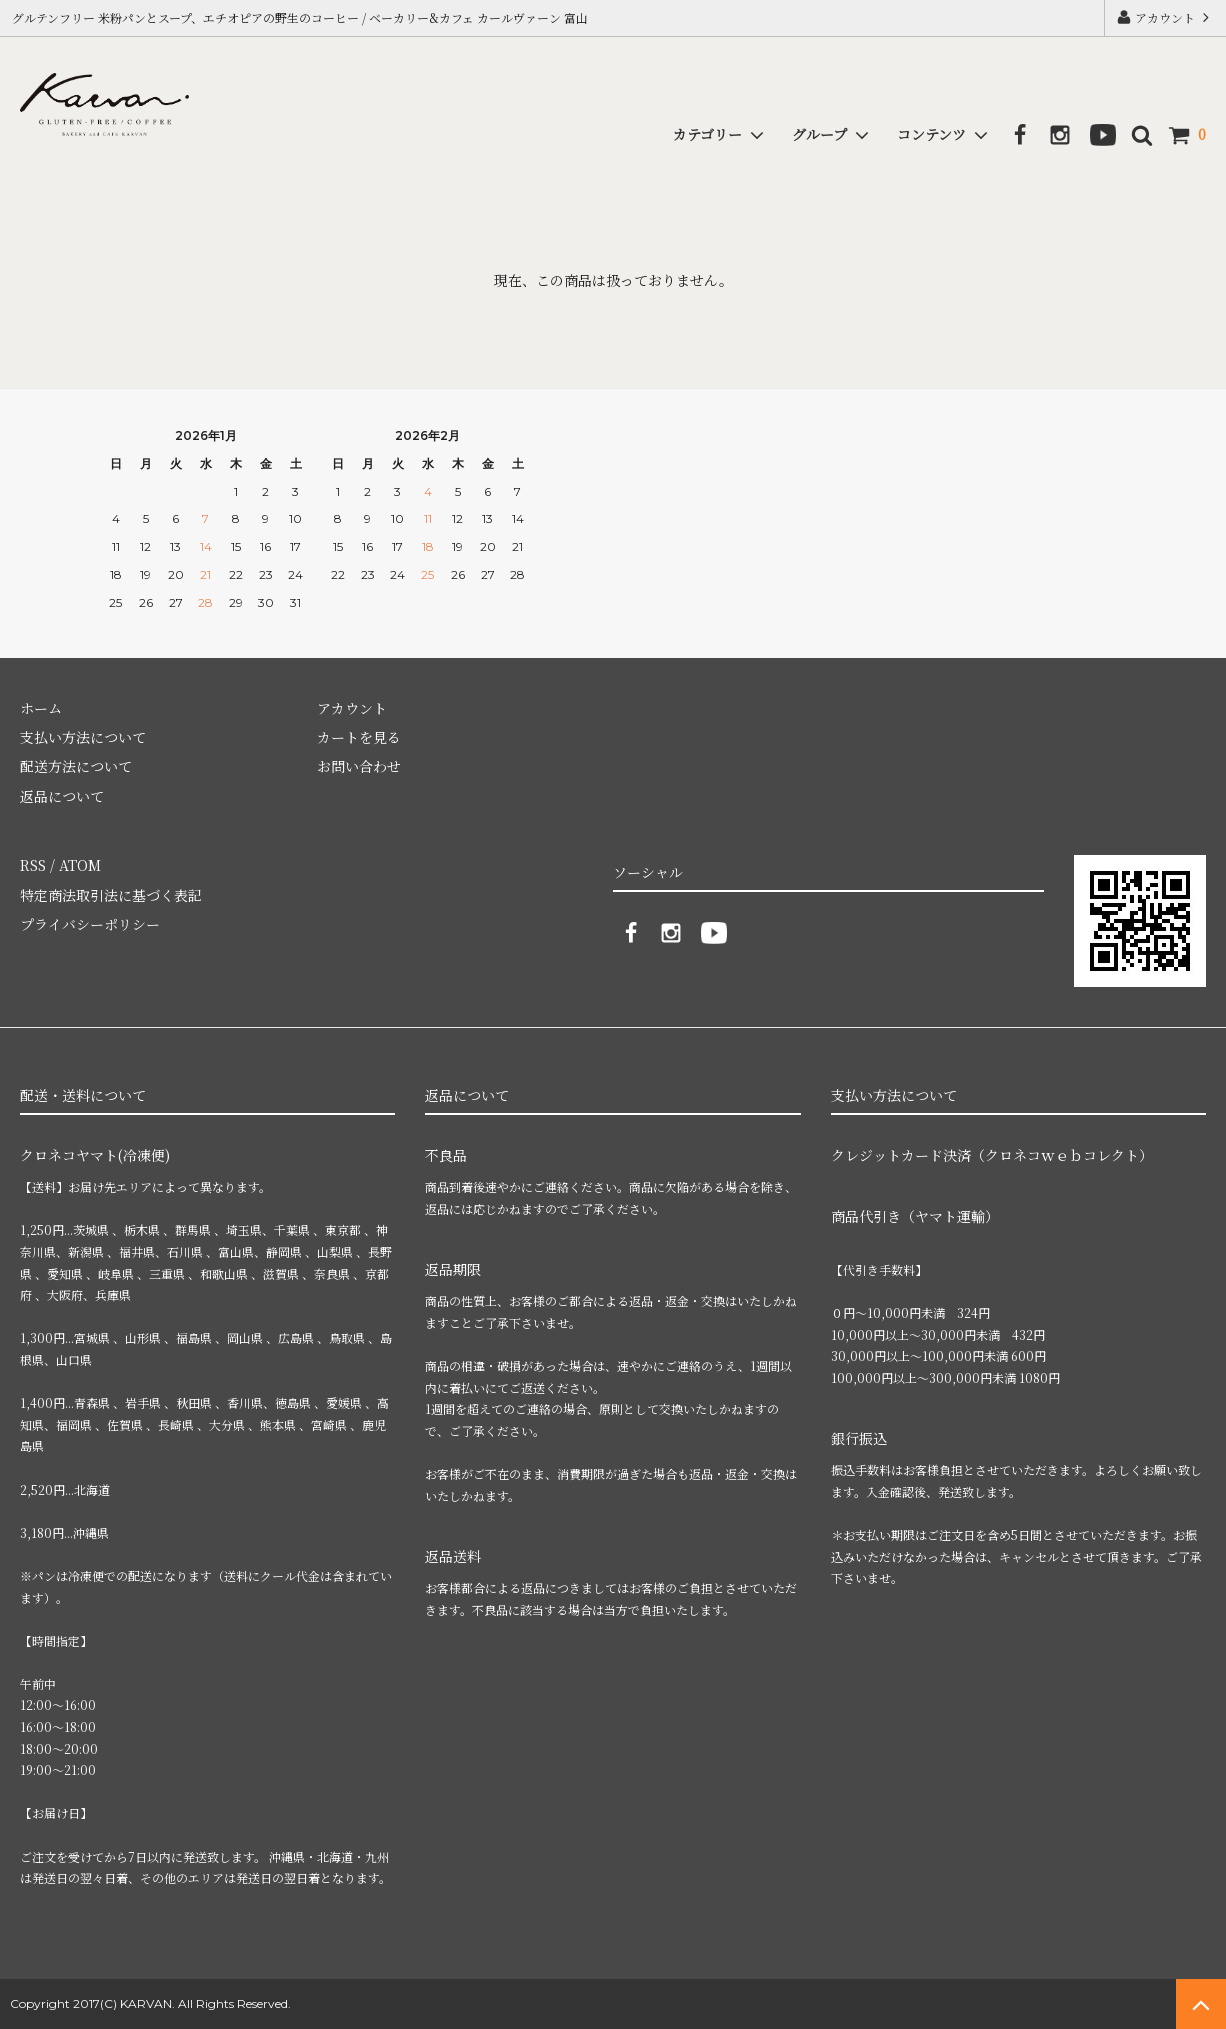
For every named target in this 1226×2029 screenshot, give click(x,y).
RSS (33, 865)
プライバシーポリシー (90, 924)
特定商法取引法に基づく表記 (111, 895)
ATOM (80, 865)
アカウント (1165, 17)
